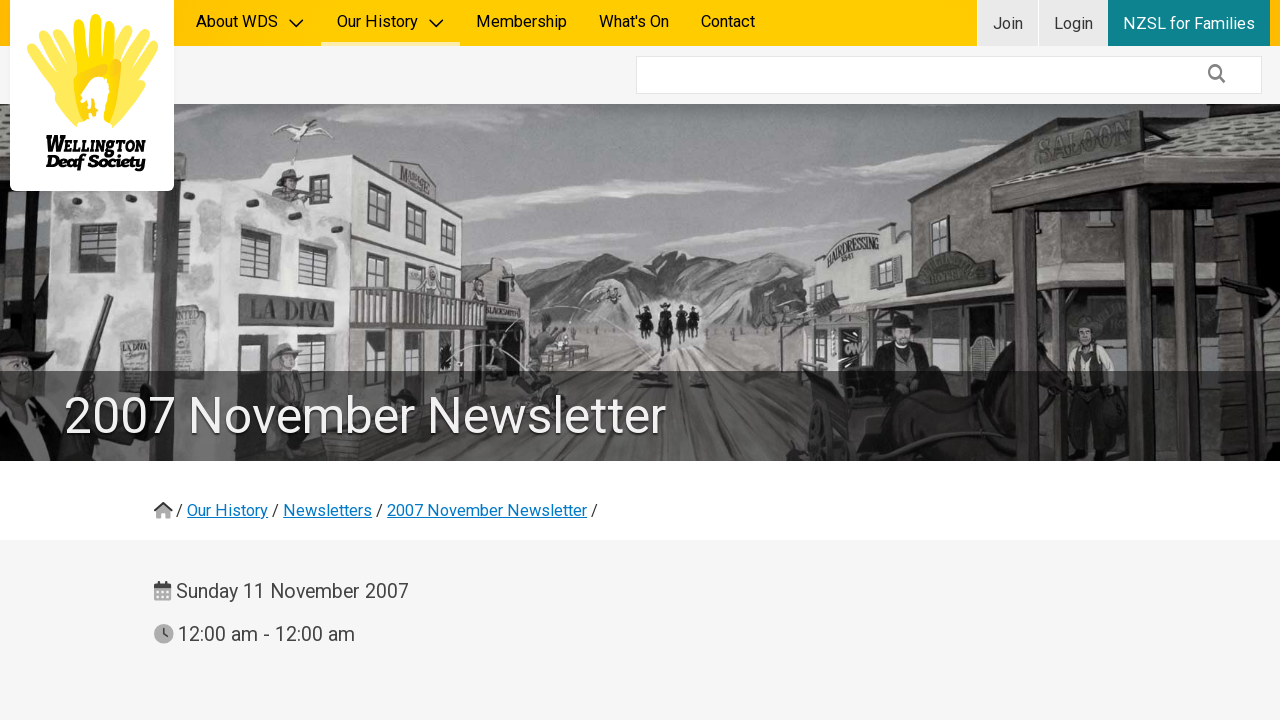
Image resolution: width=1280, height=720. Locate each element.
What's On (634, 21)
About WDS (250, 21)
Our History (391, 21)
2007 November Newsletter (487, 452)
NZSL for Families (1189, 23)
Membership (521, 21)
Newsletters (327, 452)
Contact (728, 21)
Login (1073, 23)
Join (1008, 23)
